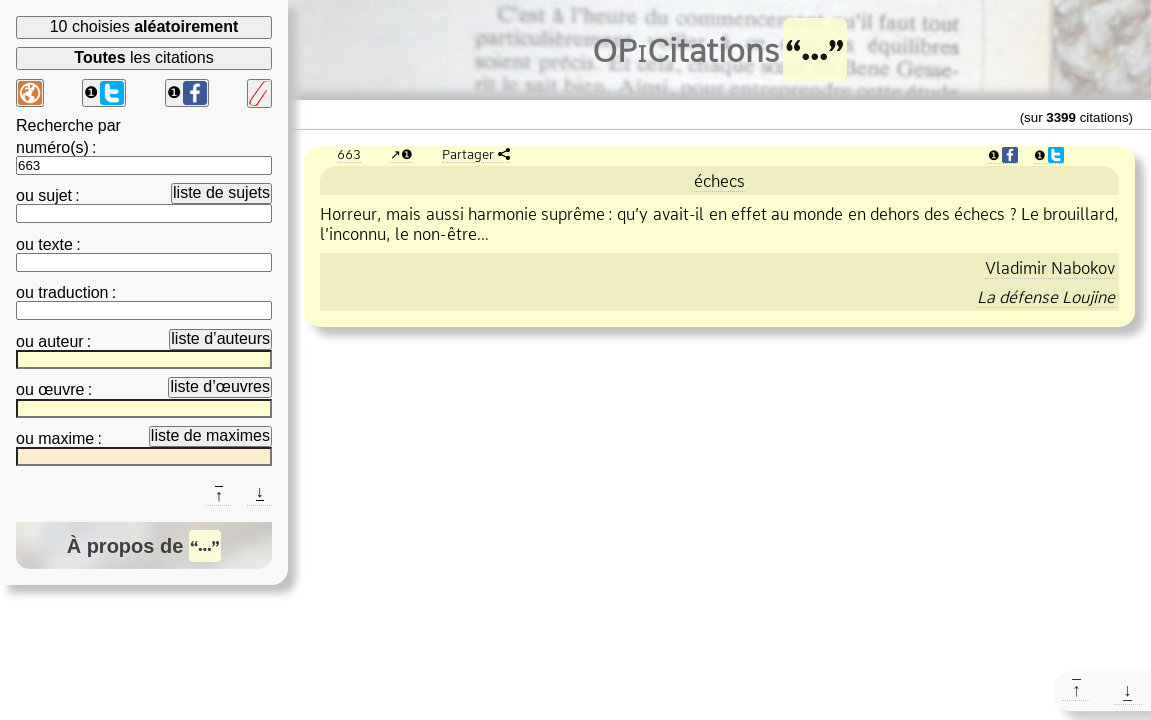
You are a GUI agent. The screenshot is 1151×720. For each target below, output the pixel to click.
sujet (55, 195)
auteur (60, 341)
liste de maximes (210, 435)
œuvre (61, 389)
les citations (143, 57)
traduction (73, 292)
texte (55, 244)
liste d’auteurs (220, 338)
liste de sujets (221, 192)
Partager (468, 154)
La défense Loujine (1046, 297)
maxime (66, 438)
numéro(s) (52, 147)
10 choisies (144, 26)
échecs (719, 181)
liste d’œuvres (220, 386)
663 (349, 154)
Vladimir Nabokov (1050, 268)
